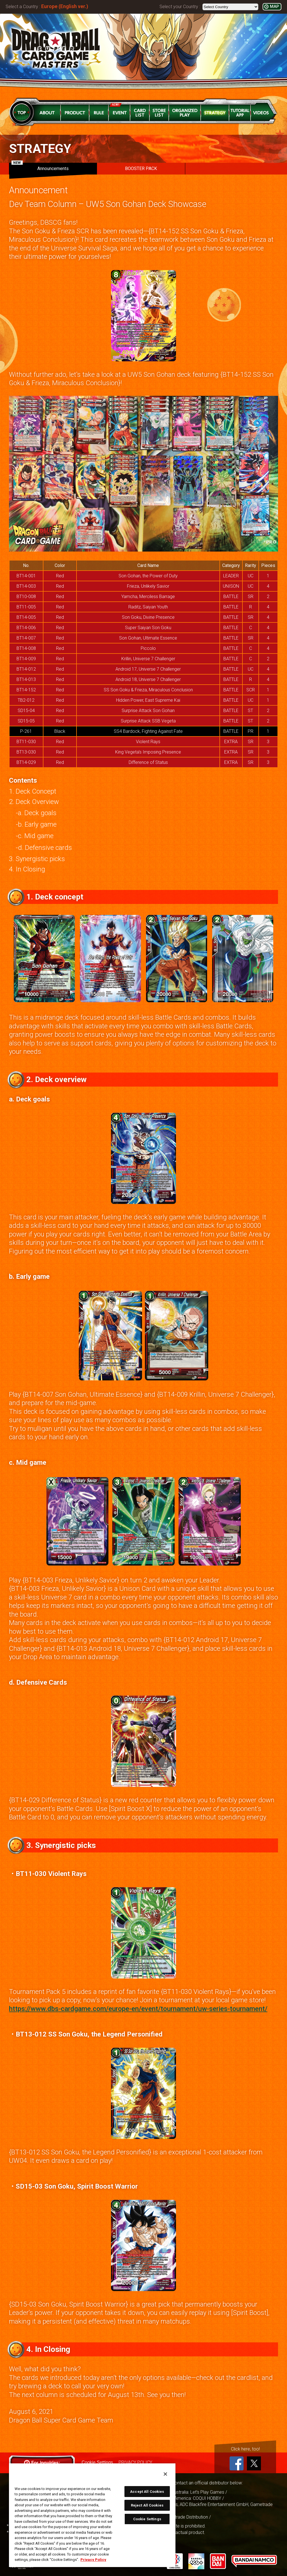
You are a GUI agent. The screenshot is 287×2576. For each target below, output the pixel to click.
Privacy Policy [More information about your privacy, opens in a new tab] (93, 2560)
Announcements (40, 167)
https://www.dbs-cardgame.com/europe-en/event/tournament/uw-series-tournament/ (138, 2009)
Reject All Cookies (147, 2505)
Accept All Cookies (147, 2491)
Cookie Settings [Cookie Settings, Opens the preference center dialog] (147, 2519)
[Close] (165, 2474)
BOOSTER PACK (141, 168)
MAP (274, 6)
